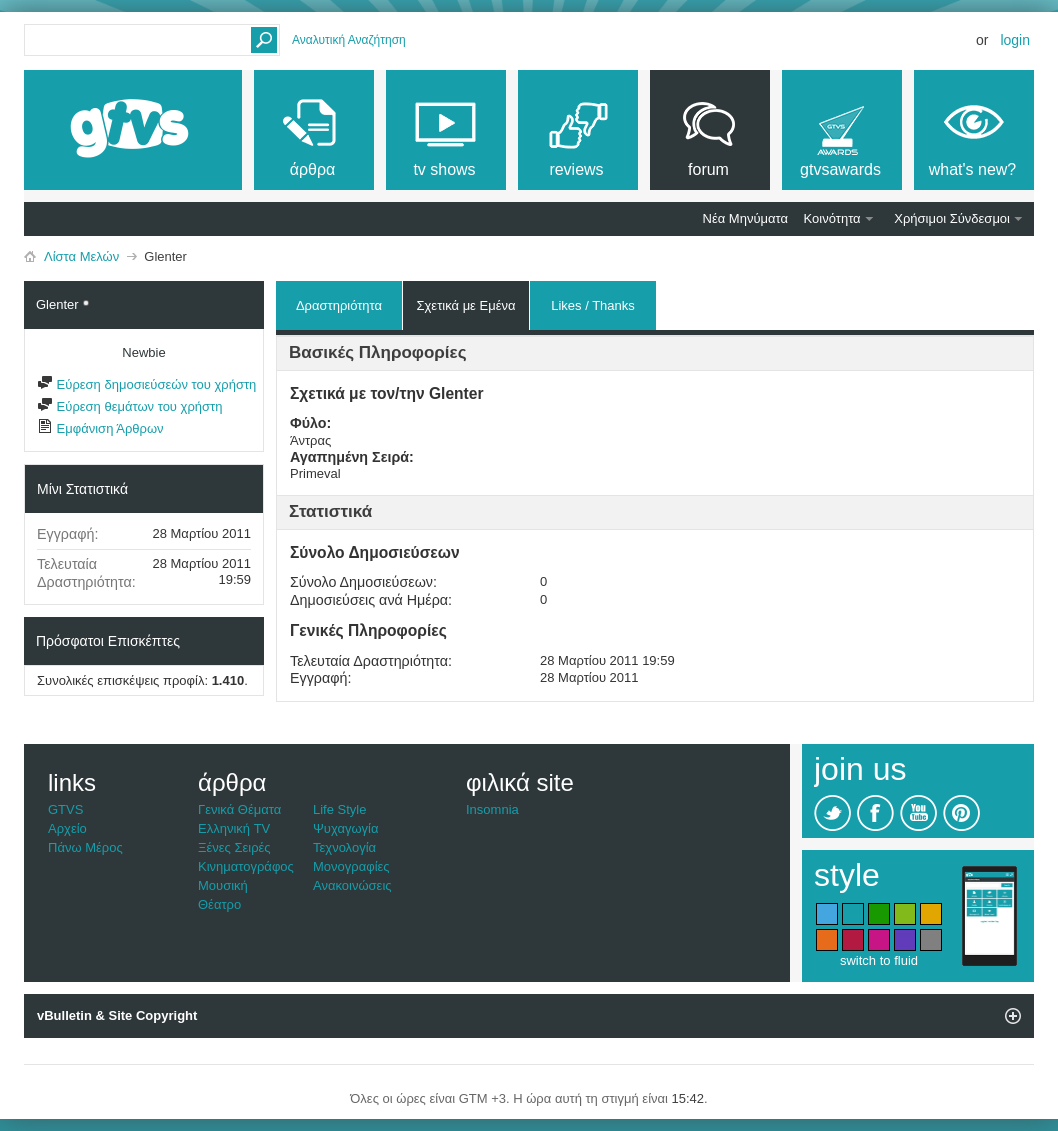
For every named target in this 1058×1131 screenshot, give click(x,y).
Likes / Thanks (593, 302)
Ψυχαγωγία (346, 828)
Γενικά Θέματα (239, 809)
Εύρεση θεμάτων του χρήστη (129, 406)
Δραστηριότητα (339, 305)
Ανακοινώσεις (352, 885)
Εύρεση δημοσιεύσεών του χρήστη (146, 384)
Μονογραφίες (351, 866)
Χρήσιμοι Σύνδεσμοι (952, 218)
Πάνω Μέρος (85, 847)
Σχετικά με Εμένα (465, 305)
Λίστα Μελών (81, 256)
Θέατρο (219, 904)
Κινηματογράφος (246, 866)
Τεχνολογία (344, 847)
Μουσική (223, 885)
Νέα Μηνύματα (745, 218)
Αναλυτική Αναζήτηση (349, 40)
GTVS (65, 809)
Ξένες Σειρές (234, 847)
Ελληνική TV (234, 828)
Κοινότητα (832, 218)
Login (1015, 40)
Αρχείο (67, 828)
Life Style (339, 809)
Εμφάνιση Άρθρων (100, 428)
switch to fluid (879, 960)
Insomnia (492, 809)
